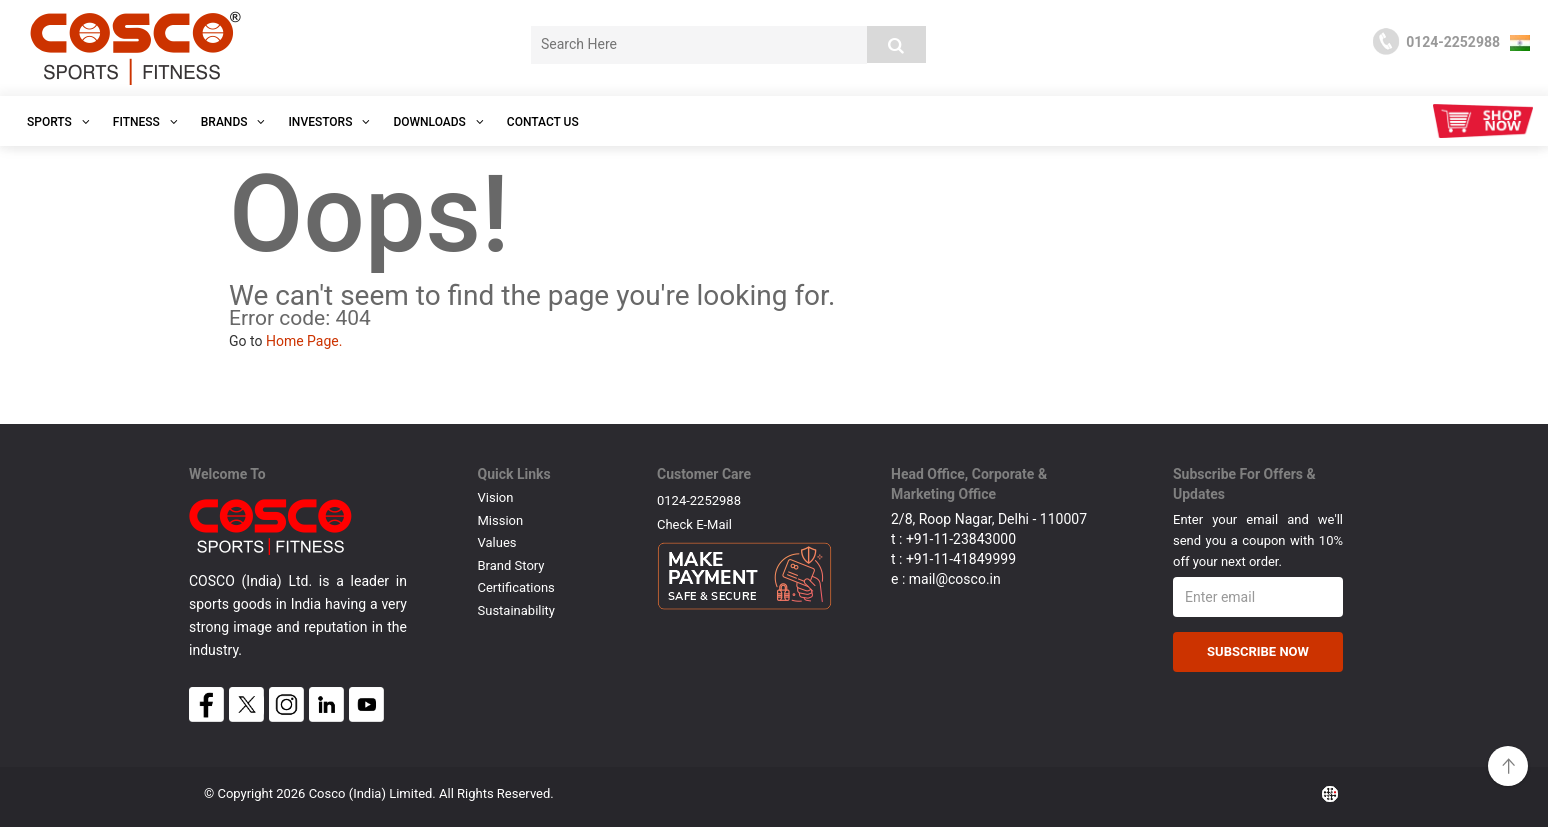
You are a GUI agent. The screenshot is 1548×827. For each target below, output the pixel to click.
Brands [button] (233, 122)
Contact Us (543, 122)
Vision (496, 497)
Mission (501, 520)
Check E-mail (694, 524)
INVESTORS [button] (329, 122)
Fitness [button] (145, 122)
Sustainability (517, 610)
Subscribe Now (1258, 651)
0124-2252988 (699, 500)
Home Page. (304, 341)
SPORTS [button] (58, 122)
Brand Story (511, 565)
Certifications (516, 587)
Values (497, 542)
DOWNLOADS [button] (438, 122)
